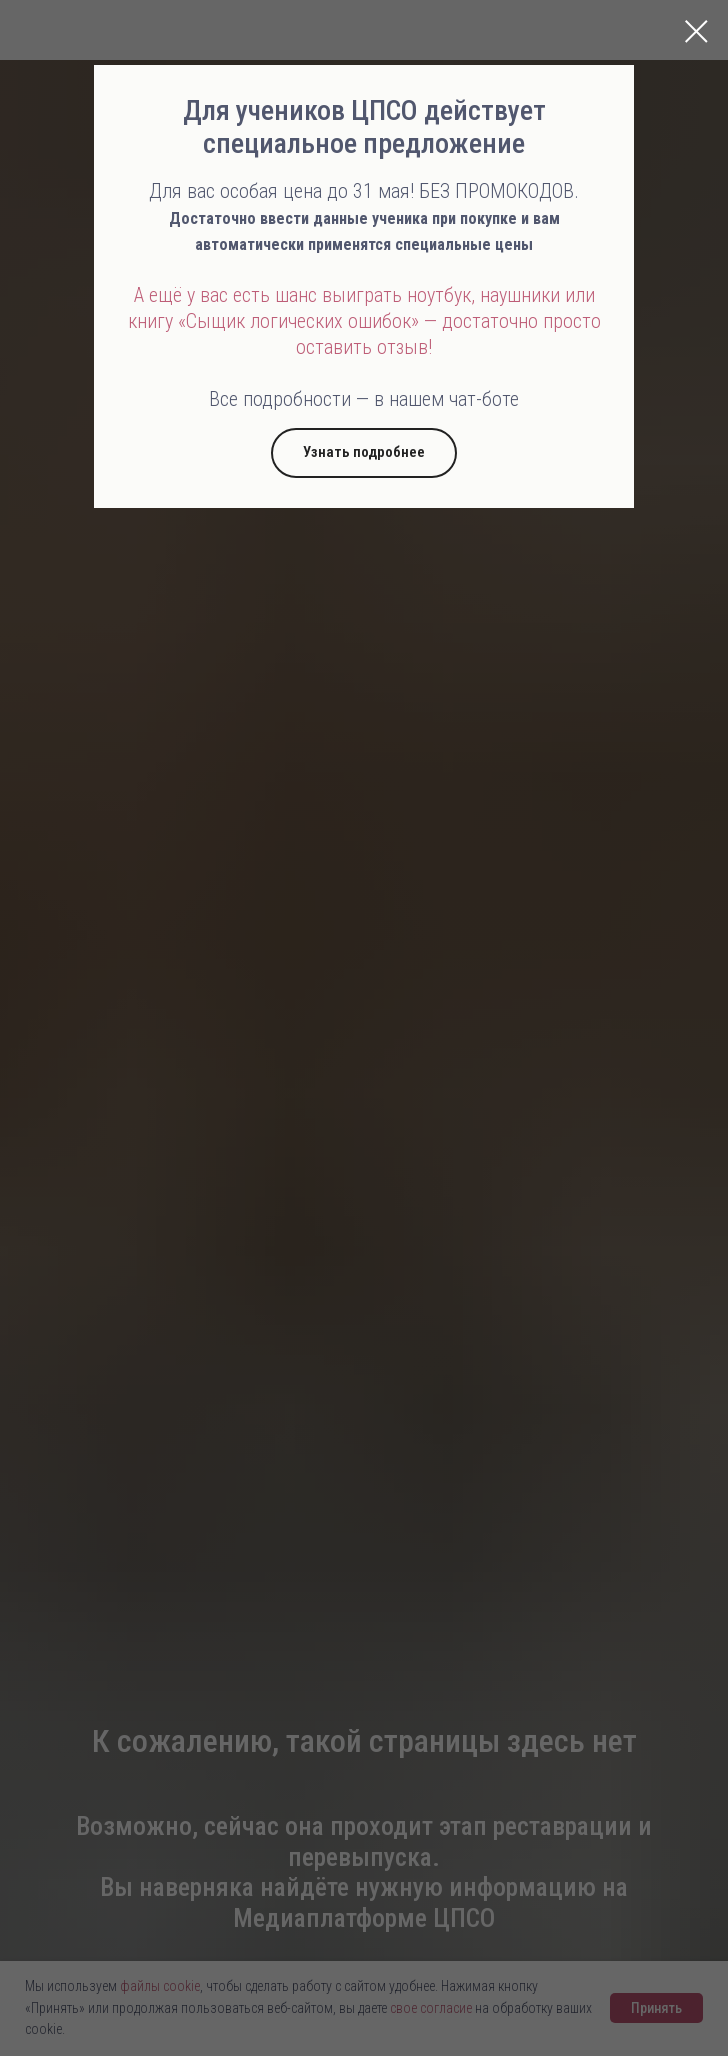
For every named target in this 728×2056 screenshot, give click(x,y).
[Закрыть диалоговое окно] (696, 31)
